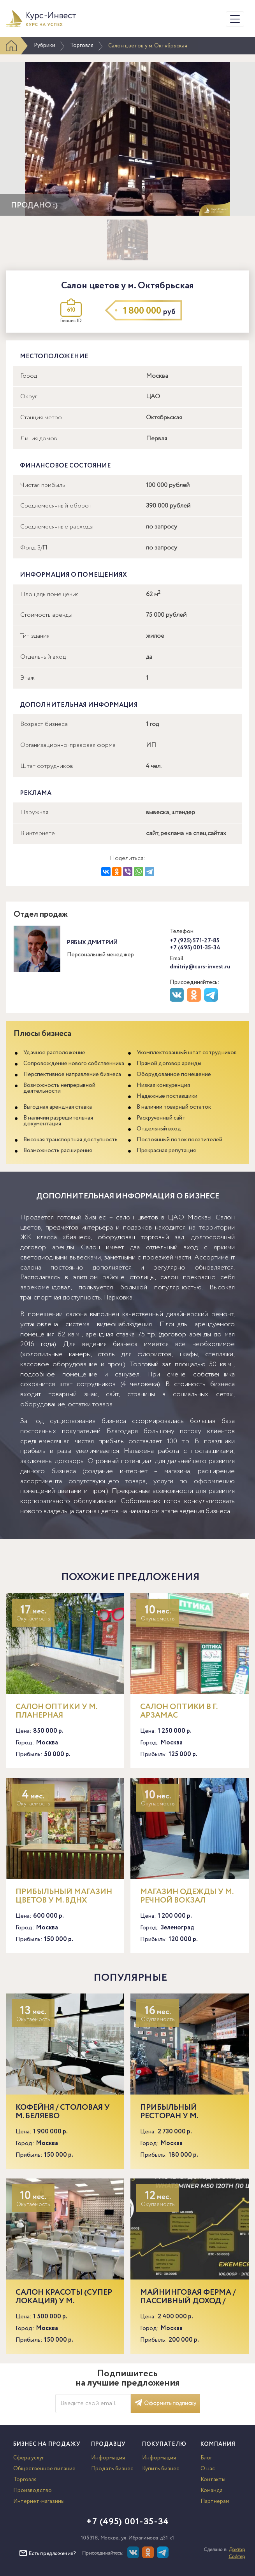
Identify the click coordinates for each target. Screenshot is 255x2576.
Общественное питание (44, 2469)
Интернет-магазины (39, 2501)
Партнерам (214, 2501)
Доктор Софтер (237, 2553)
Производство (32, 2490)
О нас (207, 2469)
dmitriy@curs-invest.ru (200, 967)
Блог (206, 2458)
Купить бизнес (160, 2469)
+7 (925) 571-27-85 (195, 941)
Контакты (212, 2480)
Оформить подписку (165, 2403)
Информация (108, 2458)
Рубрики (44, 45)
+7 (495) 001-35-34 (195, 948)
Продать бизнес (112, 2469)
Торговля (81, 45)
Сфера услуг (28, 2458)
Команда (211, 2490)
